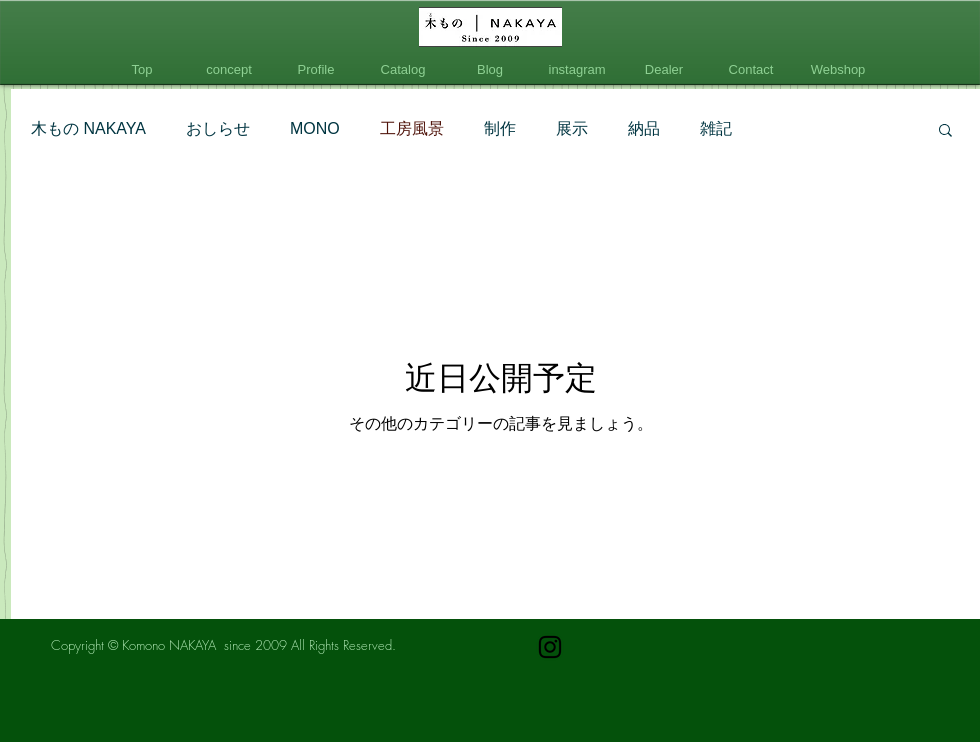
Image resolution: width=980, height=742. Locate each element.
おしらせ (218, 128)
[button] (945, 131)
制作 (500, 128)
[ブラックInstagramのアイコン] (550, 647)
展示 (572, 128)
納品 (644, 128)
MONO (315, 128)
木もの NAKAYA (88, 128)
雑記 (716, 128)
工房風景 (412, 128)
